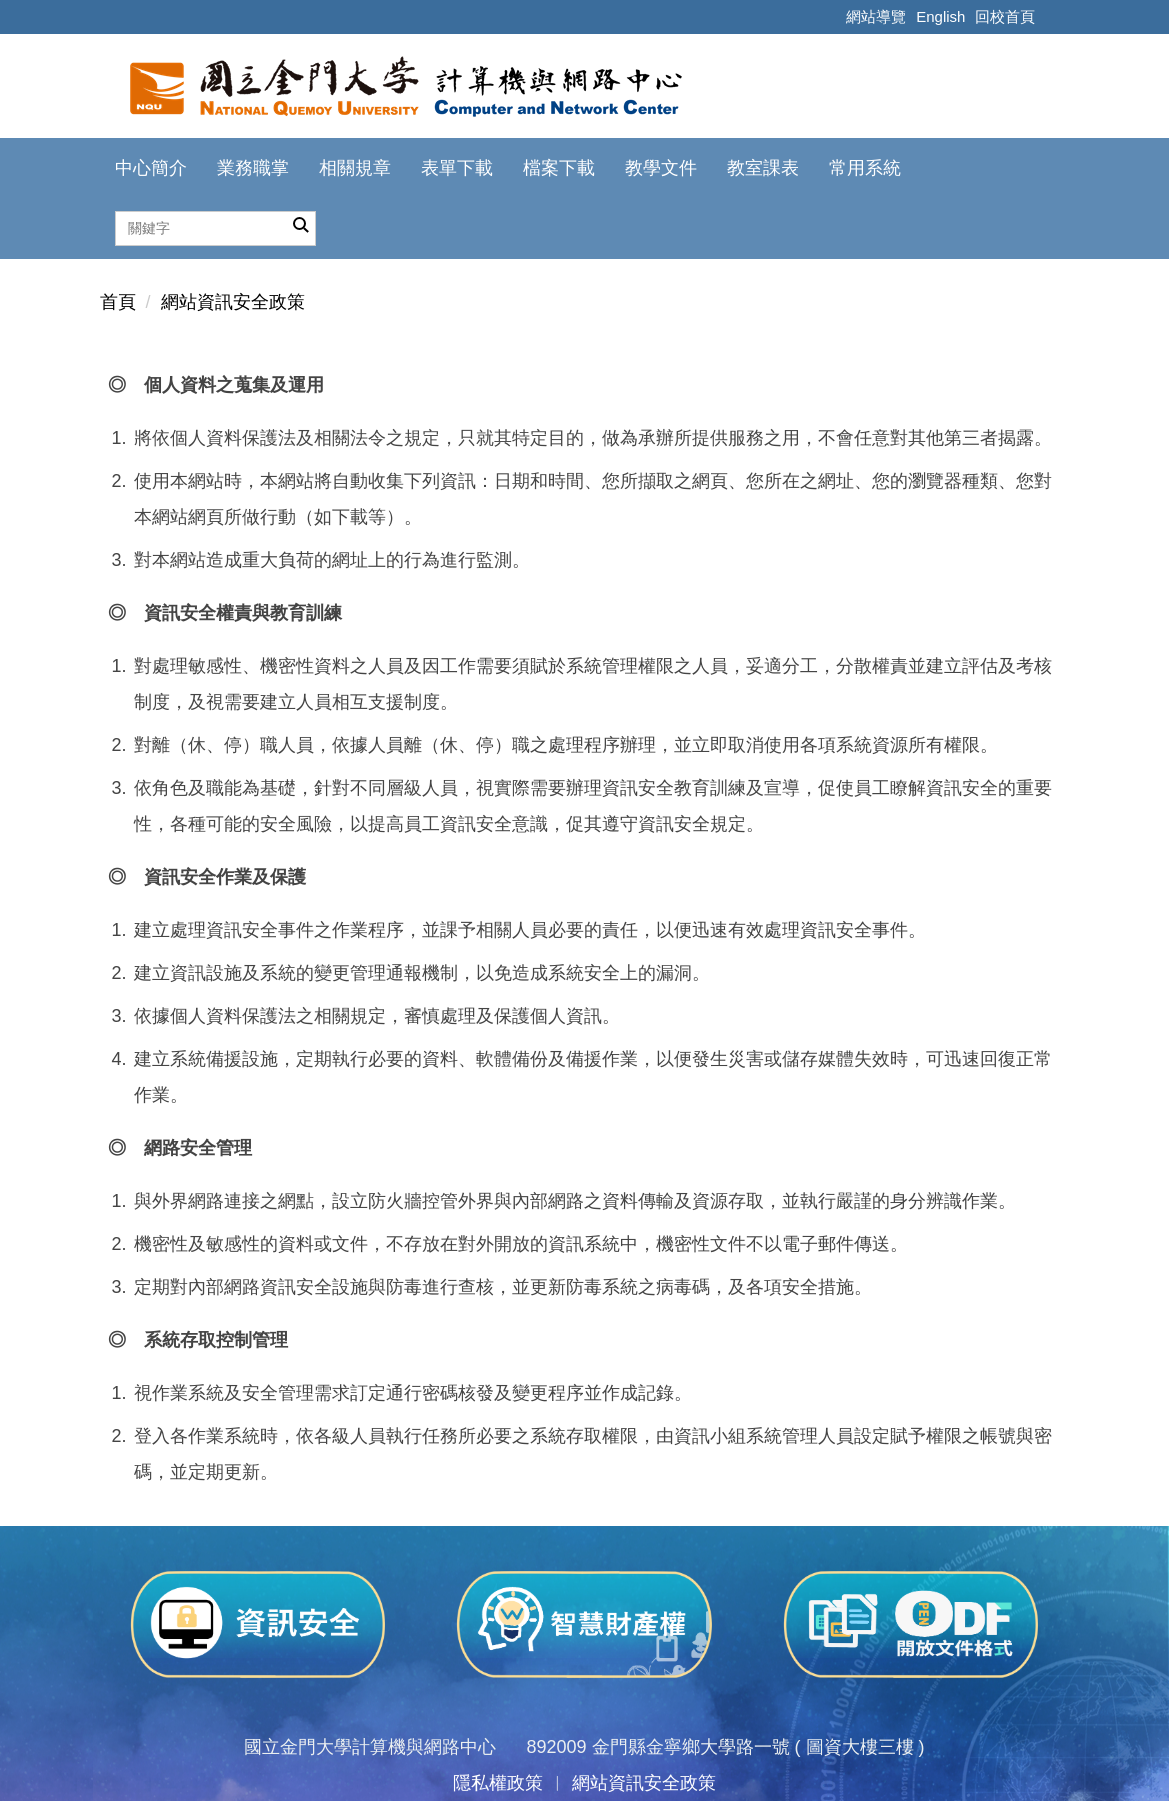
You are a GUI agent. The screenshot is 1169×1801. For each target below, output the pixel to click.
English (940, 16)
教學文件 (661, 168)
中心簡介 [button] (151, 168)
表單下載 (457, 168)
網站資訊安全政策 (233, 302)
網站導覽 (876, 16)
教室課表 (763, 168)
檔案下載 (559, 168)
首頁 (118, 302)
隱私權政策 (498, 1783)
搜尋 (301, 226)
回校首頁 (1005, 16)
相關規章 (355, 168)
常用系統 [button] (865, 168)
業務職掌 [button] (253, 168)
